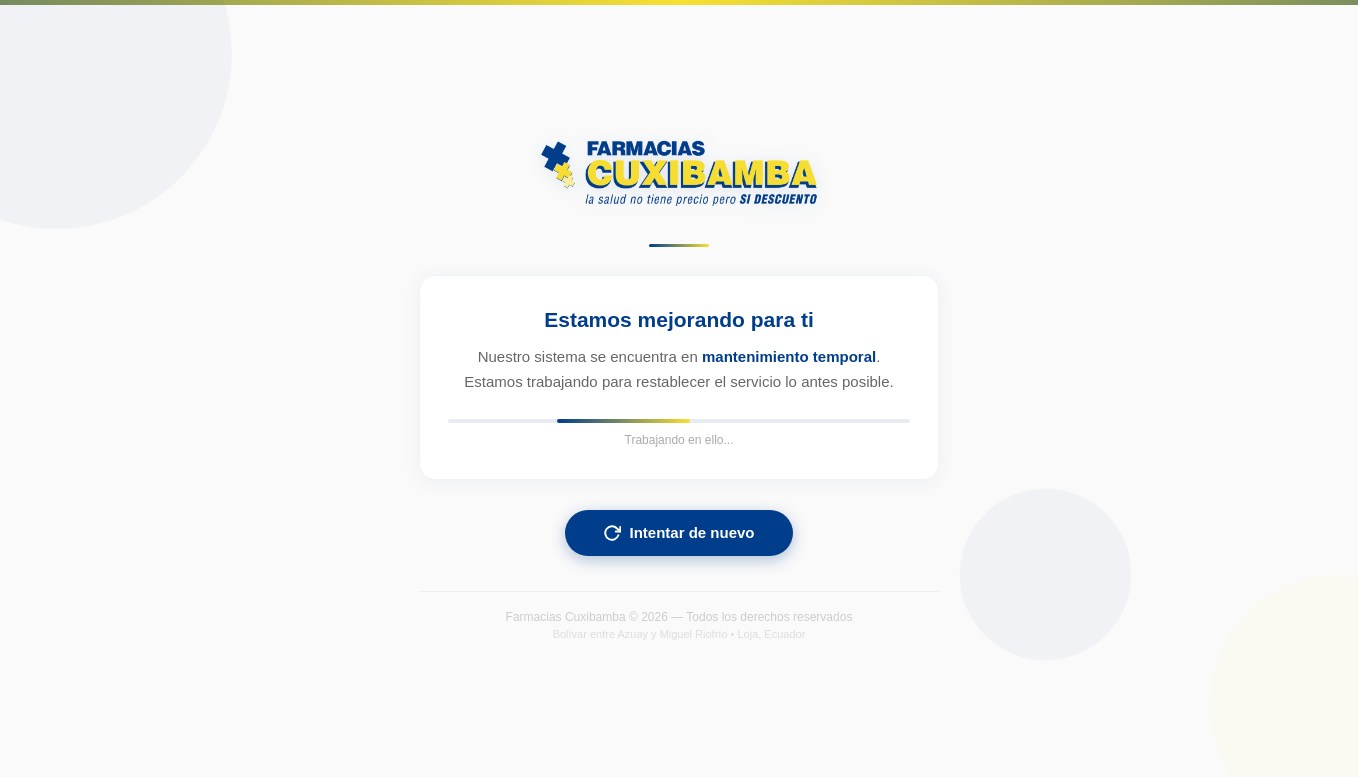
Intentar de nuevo (678, 533)
